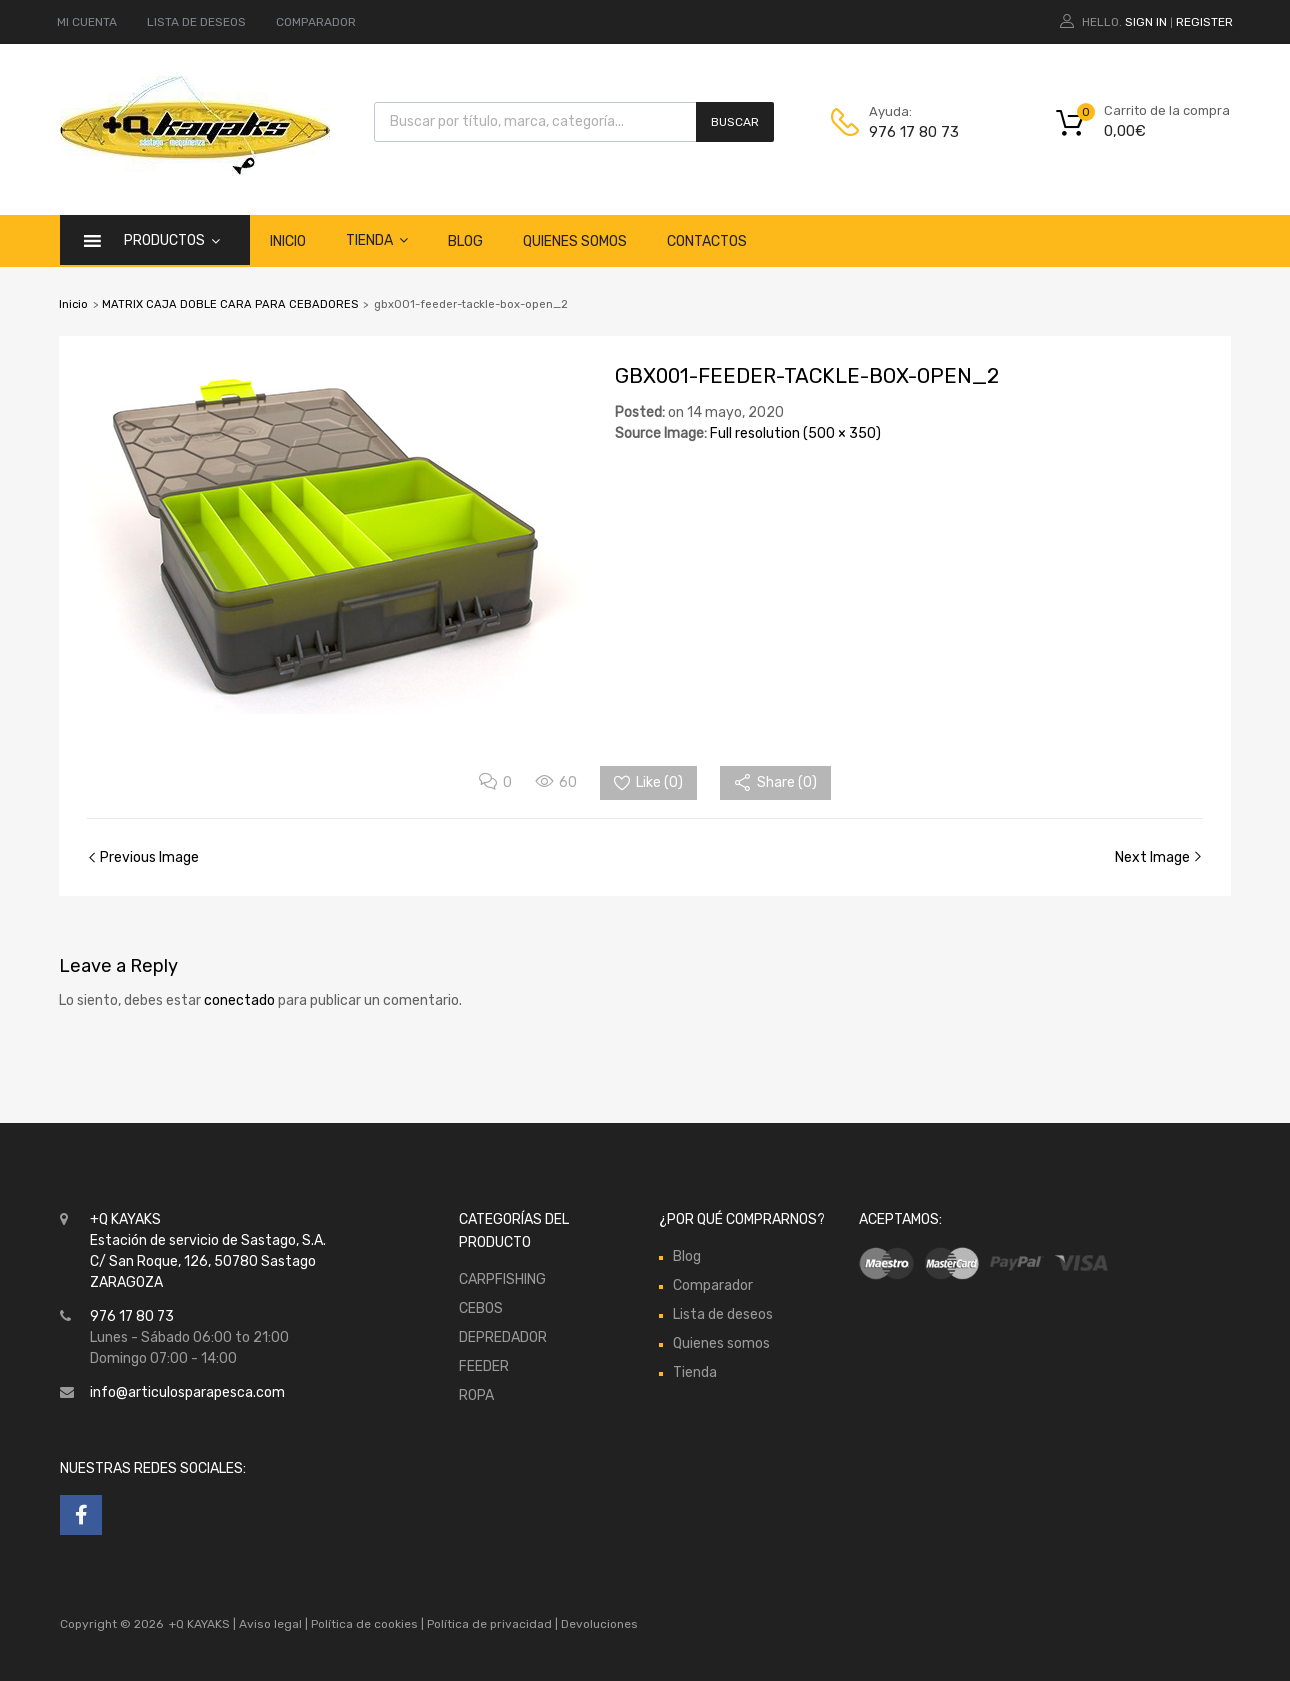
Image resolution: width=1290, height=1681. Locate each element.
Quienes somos (575, 241)
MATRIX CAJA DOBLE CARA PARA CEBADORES (230, 304)
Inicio (288, 241)
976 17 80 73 (914, 132)
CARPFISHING (502, 1279)
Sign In (1146, 22)
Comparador (713, 1285)
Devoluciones (598, 1624)
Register (1204, 22)
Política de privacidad (491, 1624)
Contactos (707, 241)
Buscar (735, 122)
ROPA (476, 1395)
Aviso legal (270, 1624)
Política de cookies (364, 1624)
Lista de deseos (723, 1314)
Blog (465, 241)
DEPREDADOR (503, 1337)
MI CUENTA (87, 22)
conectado (239, 1000)
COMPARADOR (316, 22)
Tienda (377, 240)
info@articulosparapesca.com (187, 1392)
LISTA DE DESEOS (196, 22)
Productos (172, 240)
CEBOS (481, 1308)
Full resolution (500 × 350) (795, 433)
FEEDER (484, 1366)
